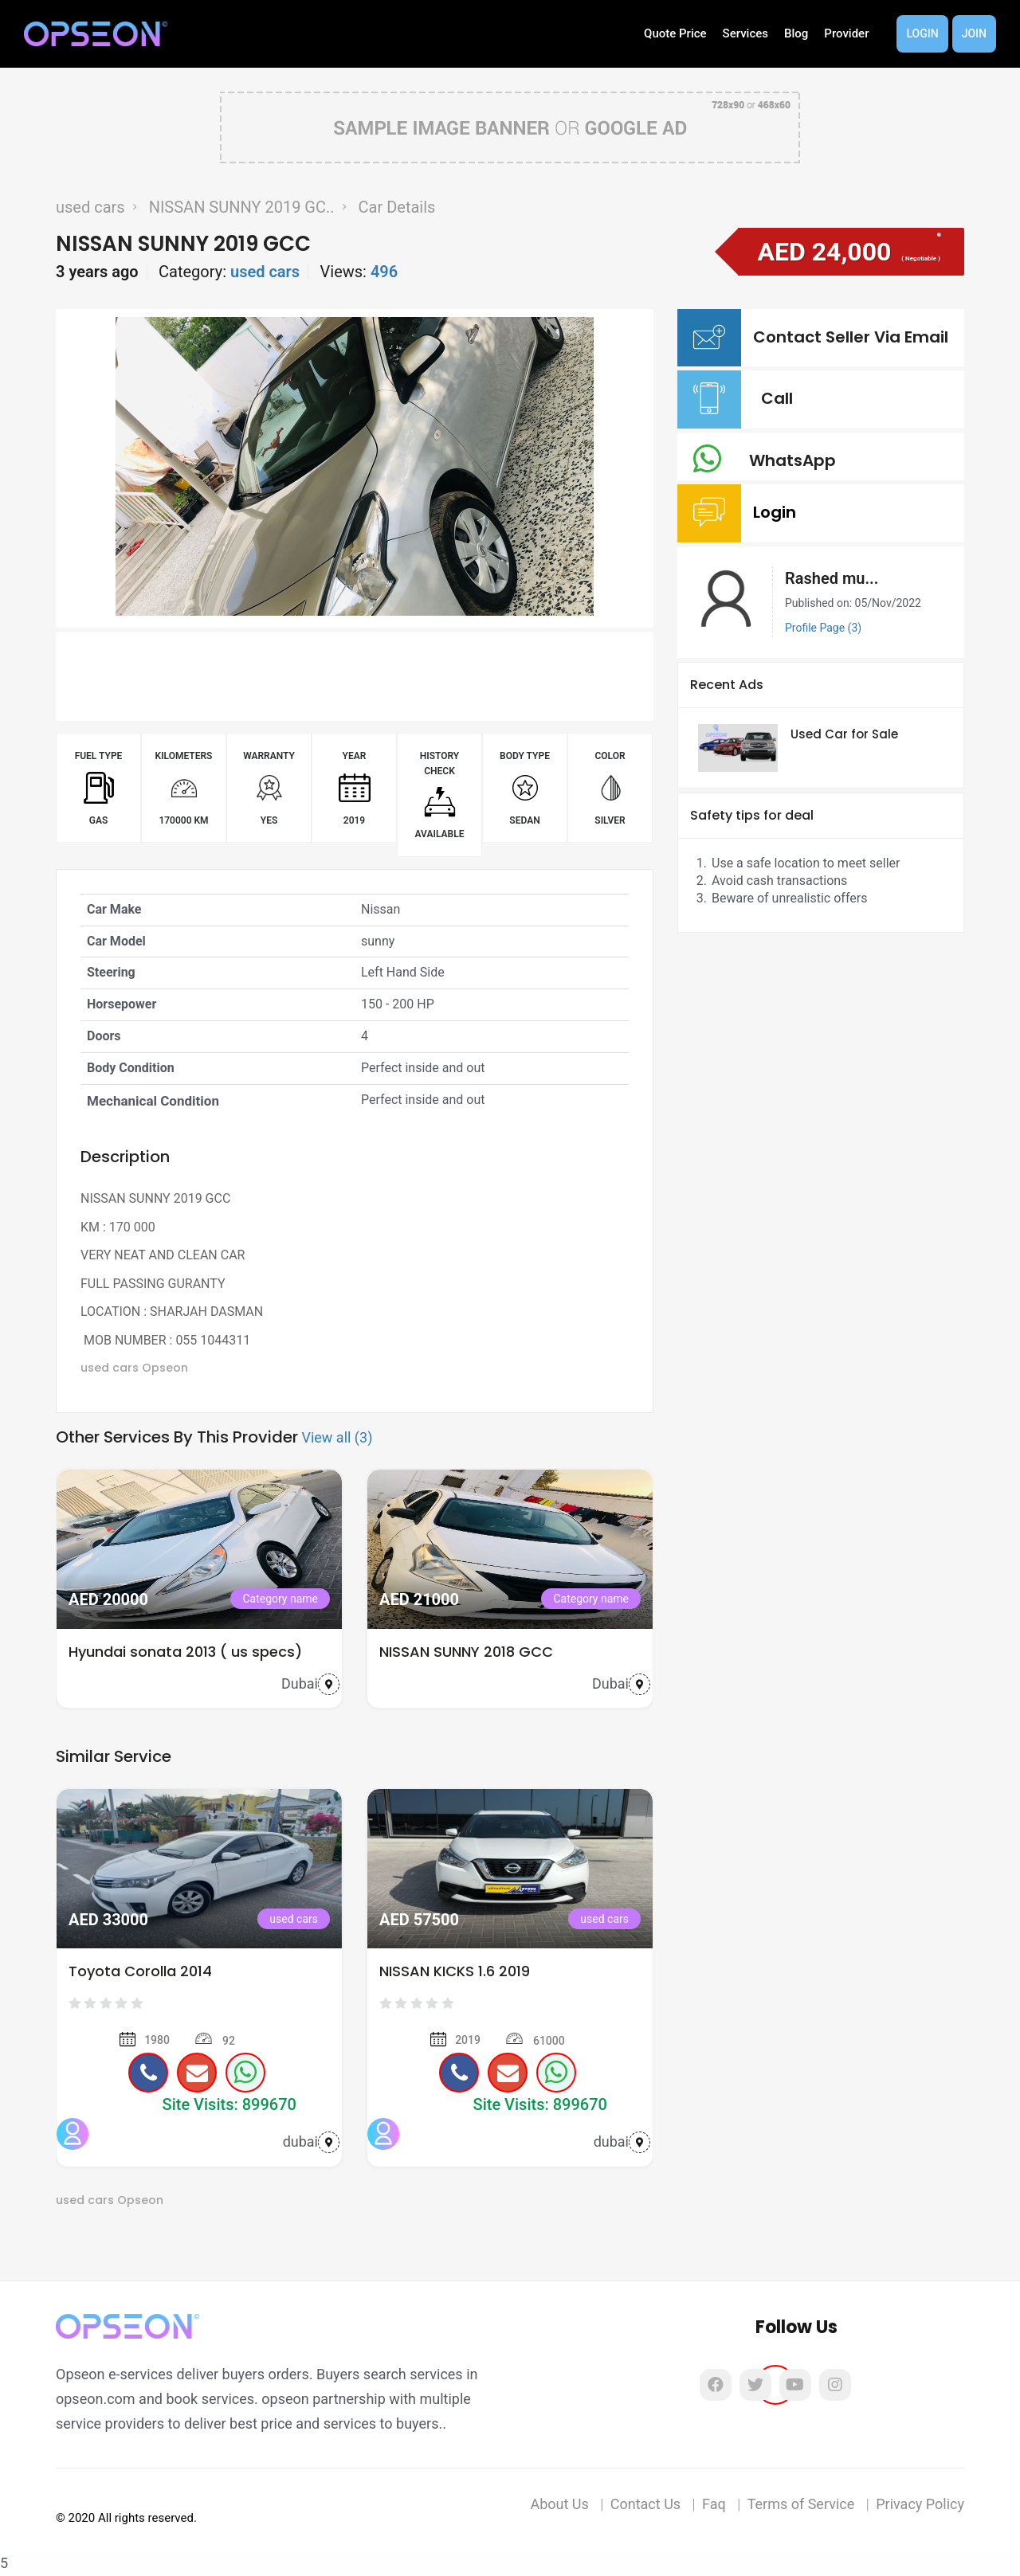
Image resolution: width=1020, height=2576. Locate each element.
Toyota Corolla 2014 (140, 1971)
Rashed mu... (831, 578)
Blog (796, 33)
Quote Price (675, 33)
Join (974, 33)
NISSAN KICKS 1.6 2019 (454, 1971)
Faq (714, 2504)
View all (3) (336, 1437)
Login (922, 33)
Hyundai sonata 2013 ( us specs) (185, 1652)
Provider (846, 33)
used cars (90, 207)
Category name (280, 1598)
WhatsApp (796, 460)
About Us (559, 2504)
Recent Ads (726, 684)
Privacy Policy (920, 2504)
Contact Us (645, 2504)
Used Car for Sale (844, 734)
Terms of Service (801, 2504)
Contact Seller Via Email (854, 337)
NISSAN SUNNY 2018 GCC (466, 1652)
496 (384, 271)
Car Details (397, 207)
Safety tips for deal (752, 815)
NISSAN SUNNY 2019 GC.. (242, 207)
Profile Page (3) (823, 627)
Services (745, 33)
